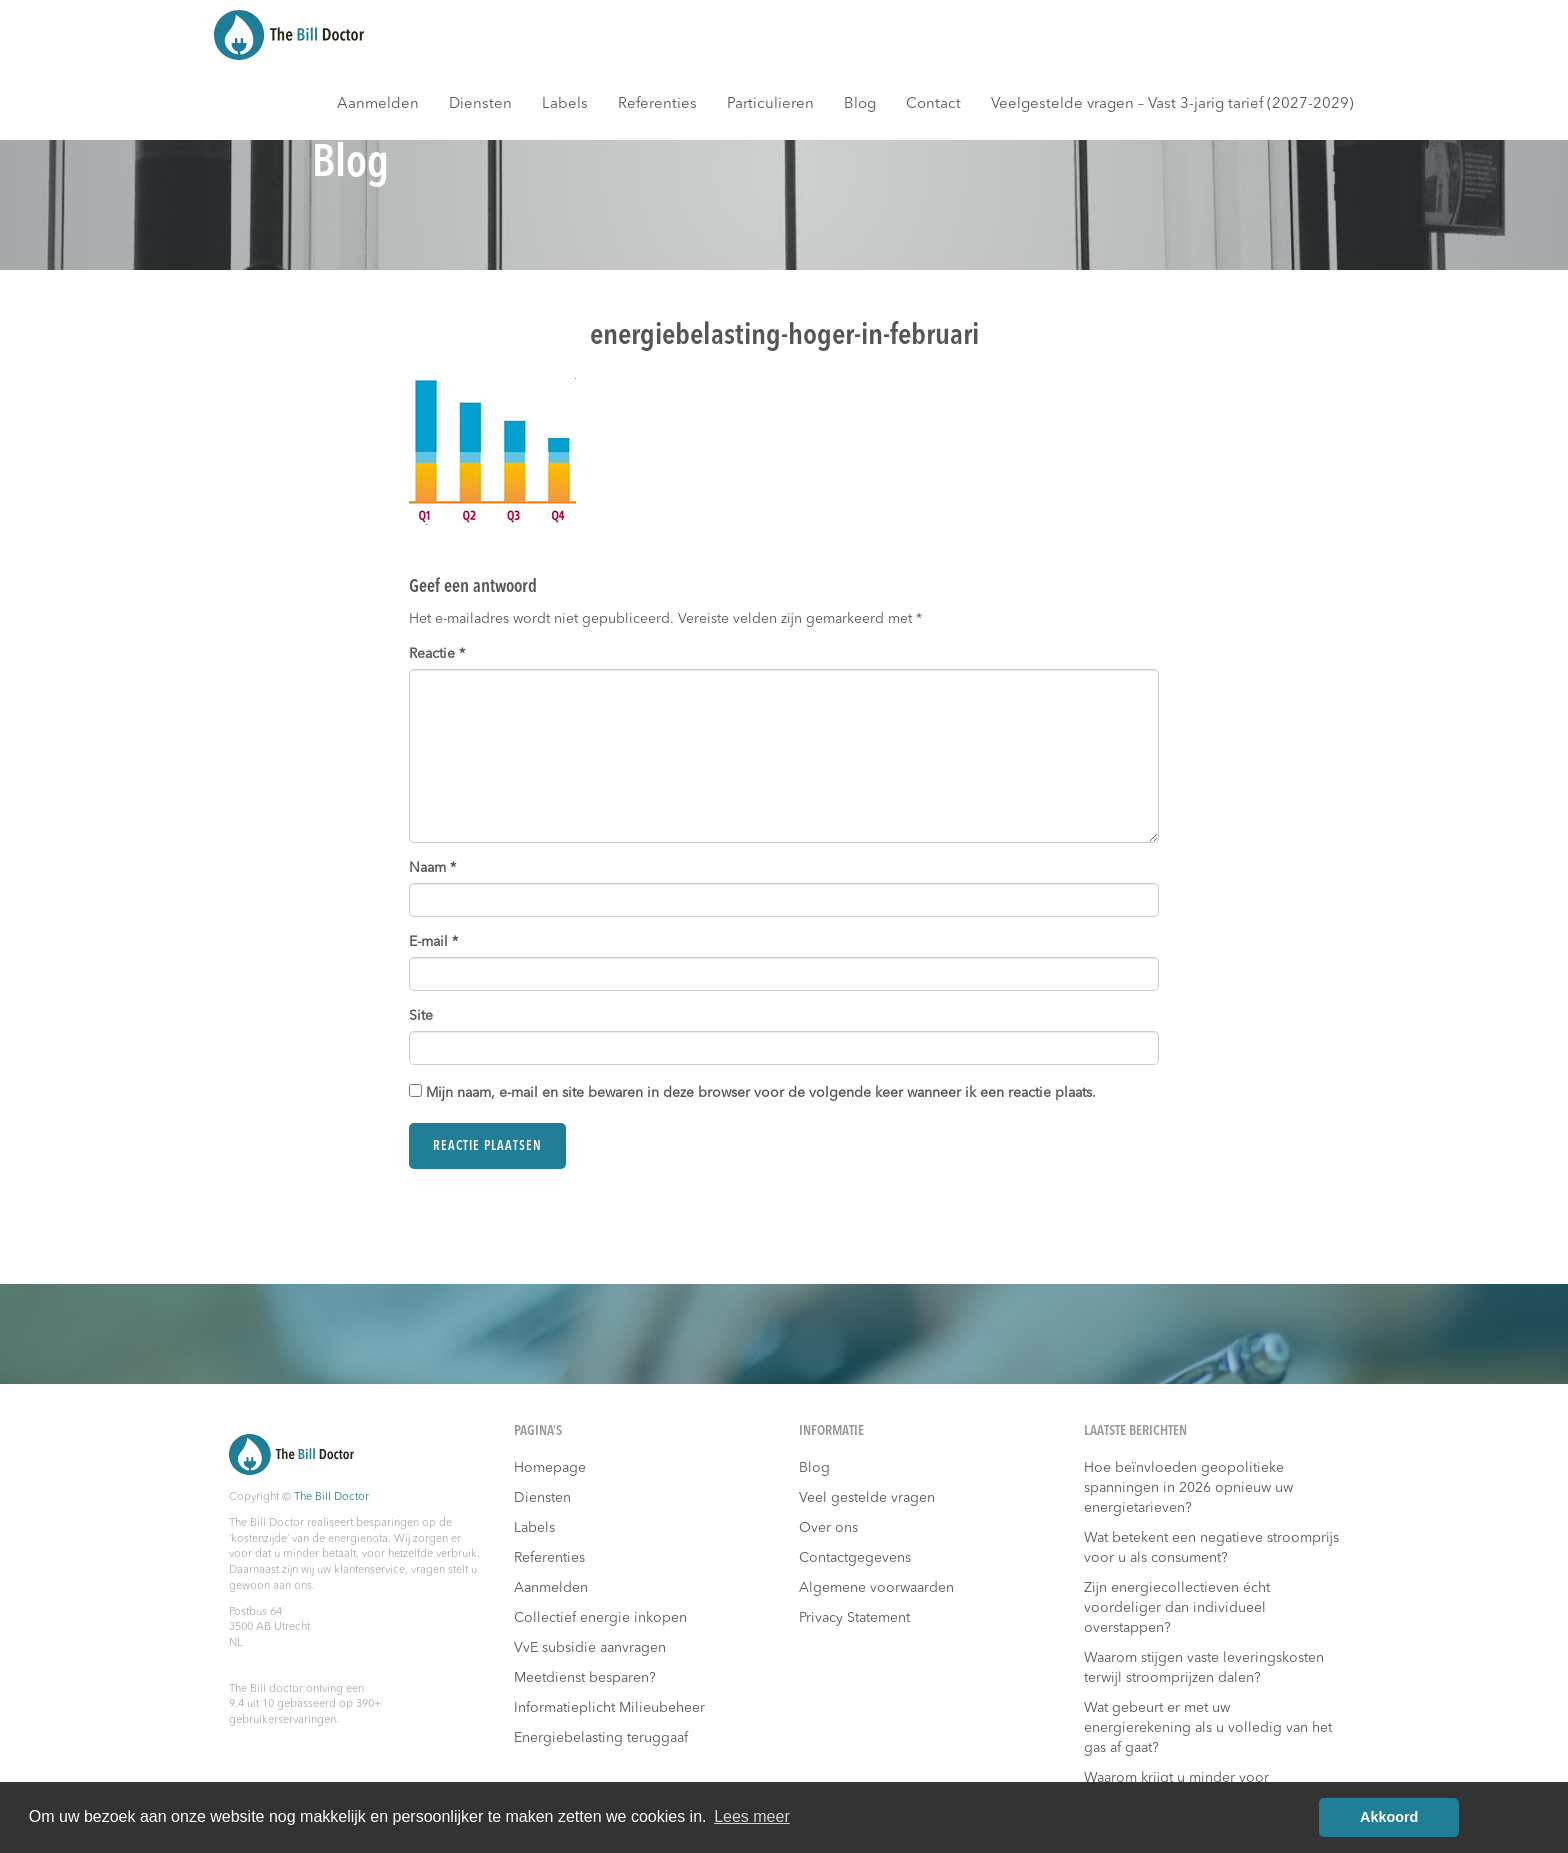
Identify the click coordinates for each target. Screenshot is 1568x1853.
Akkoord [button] (1389, 1817)
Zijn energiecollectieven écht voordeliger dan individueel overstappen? (1177, 1608)
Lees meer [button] (752, 1816)
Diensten (480, 104)
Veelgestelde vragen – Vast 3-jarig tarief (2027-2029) (1172, 104)
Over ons (828, 1528)
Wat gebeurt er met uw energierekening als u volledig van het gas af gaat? (1208, 1728)
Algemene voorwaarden (876, 1588)
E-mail (433, 942)
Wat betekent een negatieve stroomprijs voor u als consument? (1211, 1548)
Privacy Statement (854, 1618)
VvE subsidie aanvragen (590, 1648)
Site (421, 1016)
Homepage (550, 1468)
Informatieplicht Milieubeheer (609, 1708)
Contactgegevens (855, 1558)
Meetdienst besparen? (585, 1678)
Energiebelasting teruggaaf (601, 1738)
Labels (565, 104)
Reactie (437, 654)
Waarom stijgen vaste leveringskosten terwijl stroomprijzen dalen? (1204, 1668)
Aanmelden (378, 104)
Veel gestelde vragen (867, 1498)
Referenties (657, 104)
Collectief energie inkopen (600, 1618)
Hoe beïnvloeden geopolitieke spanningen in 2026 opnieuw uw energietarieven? (1188, 1488)
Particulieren (770, 104)
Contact (933, 104)
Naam (432, 868)
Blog (860, 104)
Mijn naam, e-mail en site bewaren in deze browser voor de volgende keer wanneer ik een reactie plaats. (761, 1093)
